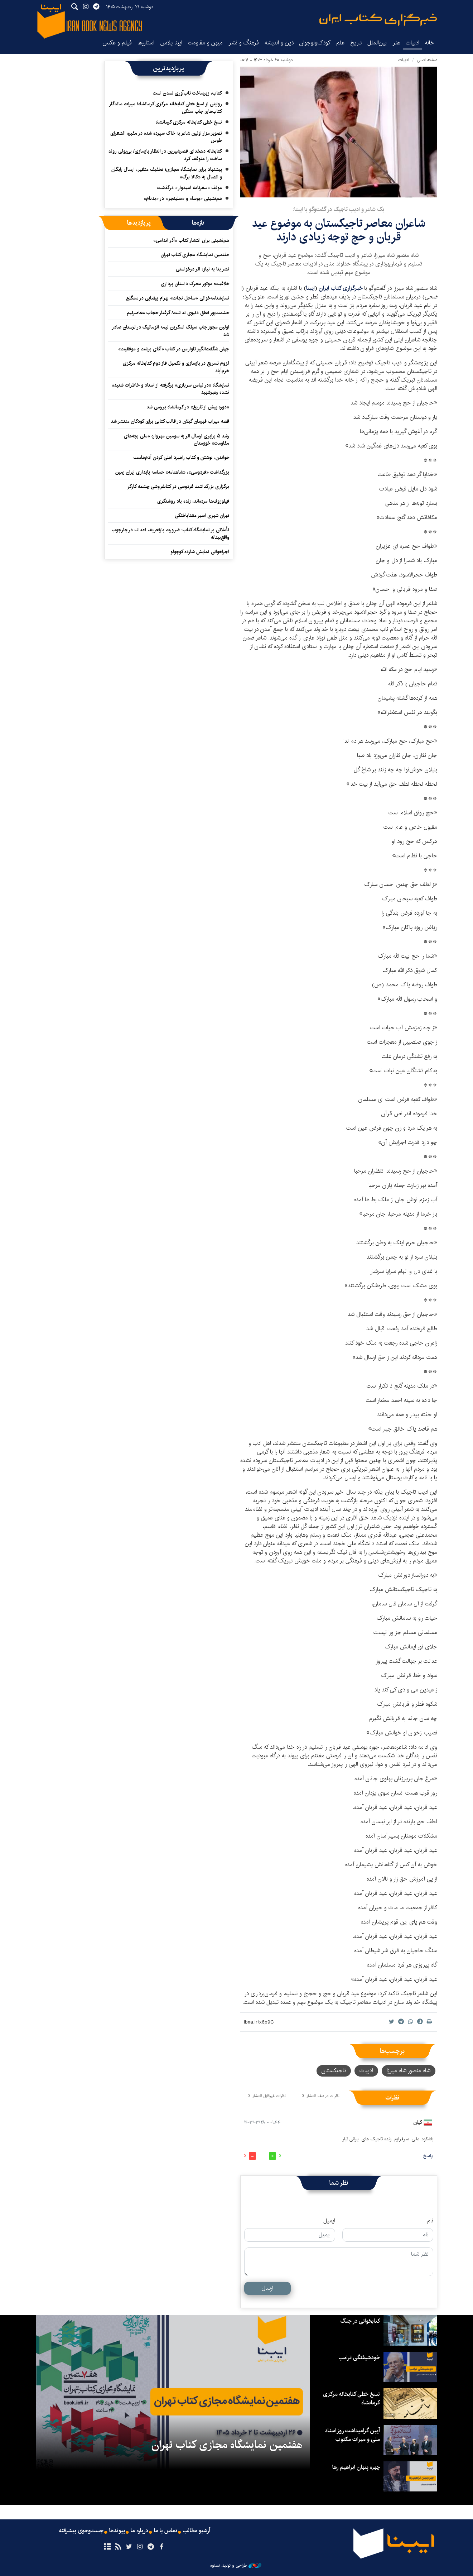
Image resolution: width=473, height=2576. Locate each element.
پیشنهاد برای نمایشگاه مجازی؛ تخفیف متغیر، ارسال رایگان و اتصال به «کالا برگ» (166, 173)
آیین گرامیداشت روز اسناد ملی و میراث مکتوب (352, 2435)
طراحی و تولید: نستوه (235, 2565)
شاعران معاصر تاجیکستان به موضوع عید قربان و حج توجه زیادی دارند (338, 230)
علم (340, 43)
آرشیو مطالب (196, 2531)
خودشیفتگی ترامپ (359, 2357)
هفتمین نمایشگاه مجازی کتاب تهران (195, 255)
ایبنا (378, 19)
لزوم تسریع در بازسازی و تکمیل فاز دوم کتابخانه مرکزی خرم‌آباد (176, 366)
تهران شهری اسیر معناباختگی (202, 515)
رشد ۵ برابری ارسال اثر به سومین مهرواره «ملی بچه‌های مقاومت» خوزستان (176, 439)
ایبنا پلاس (171, 43)
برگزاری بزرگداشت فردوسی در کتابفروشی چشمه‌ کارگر (178, 486)
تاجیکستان (334, 2070)
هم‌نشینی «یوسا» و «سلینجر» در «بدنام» (183, 198)
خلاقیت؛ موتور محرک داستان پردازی (195, 284)
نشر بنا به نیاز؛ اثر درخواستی (202, 269)
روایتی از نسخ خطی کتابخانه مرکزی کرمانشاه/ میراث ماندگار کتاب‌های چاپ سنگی (165, 107)
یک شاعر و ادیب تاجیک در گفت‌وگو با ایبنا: (338, 209)
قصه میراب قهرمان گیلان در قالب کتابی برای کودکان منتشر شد (170, 421)
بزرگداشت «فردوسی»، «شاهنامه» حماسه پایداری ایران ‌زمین (171, 472)
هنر (396, 43)
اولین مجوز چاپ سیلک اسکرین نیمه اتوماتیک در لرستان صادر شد (170, 330)
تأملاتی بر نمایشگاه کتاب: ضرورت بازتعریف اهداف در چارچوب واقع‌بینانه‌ (170, 533)
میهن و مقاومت (205, 43)
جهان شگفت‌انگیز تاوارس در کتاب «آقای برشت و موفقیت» (173, 349)
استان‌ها (145, 43)
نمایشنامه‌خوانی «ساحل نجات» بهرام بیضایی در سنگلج (177, 298)
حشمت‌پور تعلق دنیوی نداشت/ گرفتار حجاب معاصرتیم (178, 313)
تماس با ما (165, 2531)
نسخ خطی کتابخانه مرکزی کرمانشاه (189, 122)
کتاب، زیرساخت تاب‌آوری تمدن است (187, 93)
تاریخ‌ (356, 43)
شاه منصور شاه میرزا (408, 2070)
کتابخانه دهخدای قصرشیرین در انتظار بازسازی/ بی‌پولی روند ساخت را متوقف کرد (165, 154)
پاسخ (428, 2156)
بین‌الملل (377, 43)
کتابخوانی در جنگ (360, 2321)
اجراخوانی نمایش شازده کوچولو (199, 552)
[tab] (198, 223)
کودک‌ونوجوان (314, 43)
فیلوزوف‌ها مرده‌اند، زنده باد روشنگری (193, 501)
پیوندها (117, 2531)
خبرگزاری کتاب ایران (341, 288)
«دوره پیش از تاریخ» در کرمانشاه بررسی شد (187, 407)
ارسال (267, 2288)
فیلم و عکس (117, 43)
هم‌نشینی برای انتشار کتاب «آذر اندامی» (191, 240)
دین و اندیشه (279, 43)
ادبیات (412, 43)
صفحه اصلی (427, 60)
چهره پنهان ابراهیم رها (356, 2467)
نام (430, 2221)
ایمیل (329, 2221)
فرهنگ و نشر (243, 43)
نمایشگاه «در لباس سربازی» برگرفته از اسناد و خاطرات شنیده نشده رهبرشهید (170, 388)
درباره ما (139, 2531)
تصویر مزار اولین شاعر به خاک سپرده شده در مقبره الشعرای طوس (166, 136)
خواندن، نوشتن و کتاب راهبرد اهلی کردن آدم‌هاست (181, 457)
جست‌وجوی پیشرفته (81, 2531)
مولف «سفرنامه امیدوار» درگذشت (189, 188)
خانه (429, 43)
